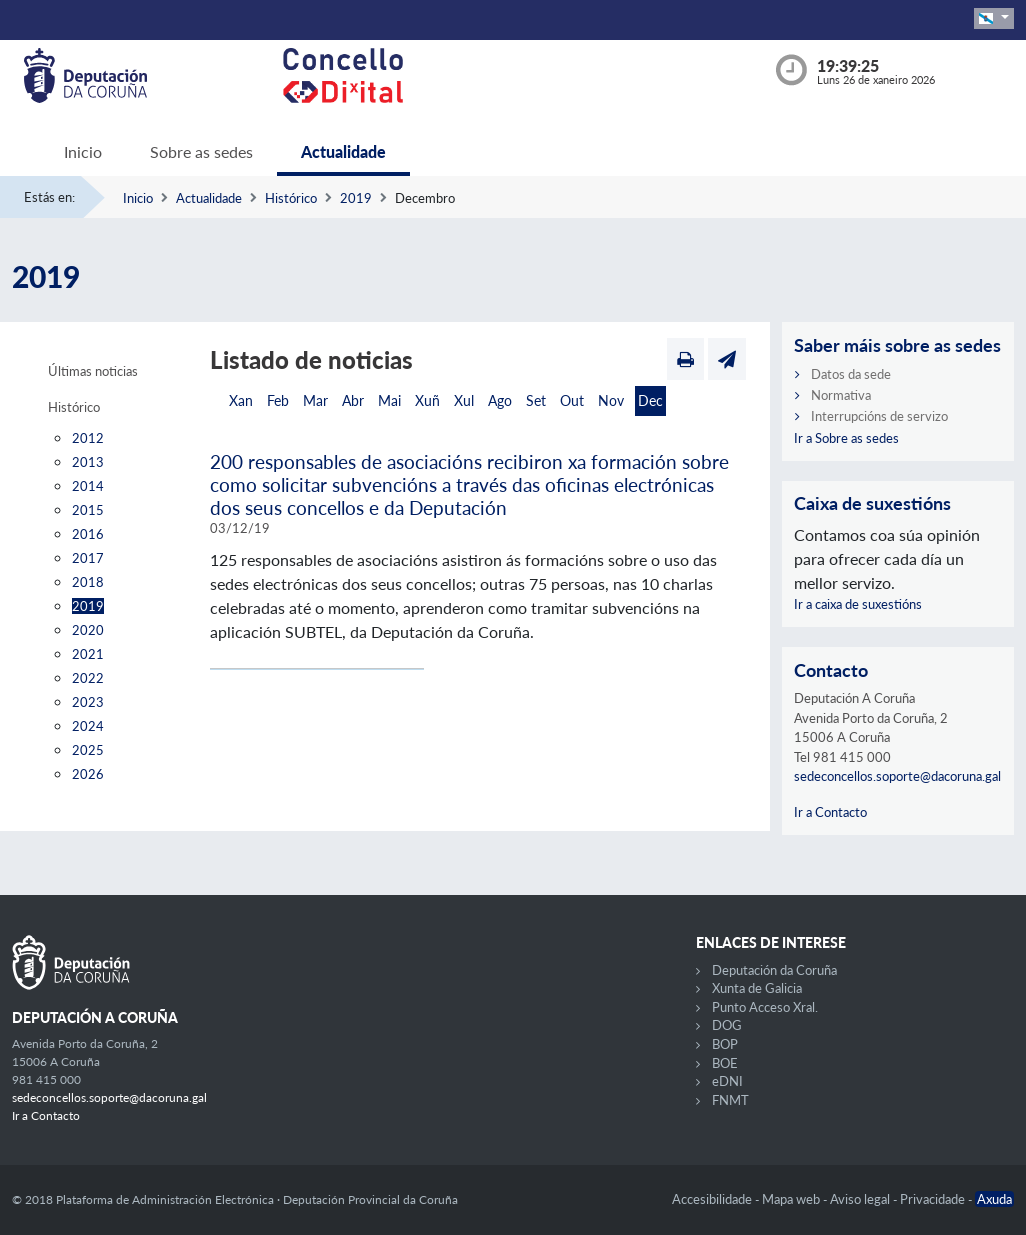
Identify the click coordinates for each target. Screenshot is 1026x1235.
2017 (88, 558)
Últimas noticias (93, 371)
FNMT (730, 1100)
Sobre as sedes (201, 151)
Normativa (841, 395)
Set (536, 400)
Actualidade (343, 151)
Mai (389, 400)
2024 (88, 726)
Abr (353, 400)
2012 (88, 438)
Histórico (291, 198)
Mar (315, 400)
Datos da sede (851, 374)
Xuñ (427, 400)
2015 (88, 510)
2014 (88, 486)
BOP (725, 1044)
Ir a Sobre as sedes (846, 438)
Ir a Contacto (830, 812)
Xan (241, 400)
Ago (500, 400)
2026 (88, 774)
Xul (464, 400)
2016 (88, 534)
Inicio (83, 151)
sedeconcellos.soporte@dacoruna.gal (897, 776)
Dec (650, 400)
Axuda (994, 1199)
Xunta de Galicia (757, 988)
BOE (725, 1063)
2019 (356, 198)
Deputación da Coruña (774, 970)
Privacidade (934, 1199)
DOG (727, 1025)
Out (572, 400)
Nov (611, 400)
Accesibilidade (713, 1199)
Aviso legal (861, 1199)
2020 (88, 630)
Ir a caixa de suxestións (858, 604)
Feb (278, 400)
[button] (994, 18)
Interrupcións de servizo (879, 416)
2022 (88, 678)
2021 (88, 654)
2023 (88, 702)
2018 (88, 582)
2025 (88, 750)
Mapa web (792, 1199)
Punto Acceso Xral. (765, 1007)
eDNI (727, 1081)
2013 (88, 462)
